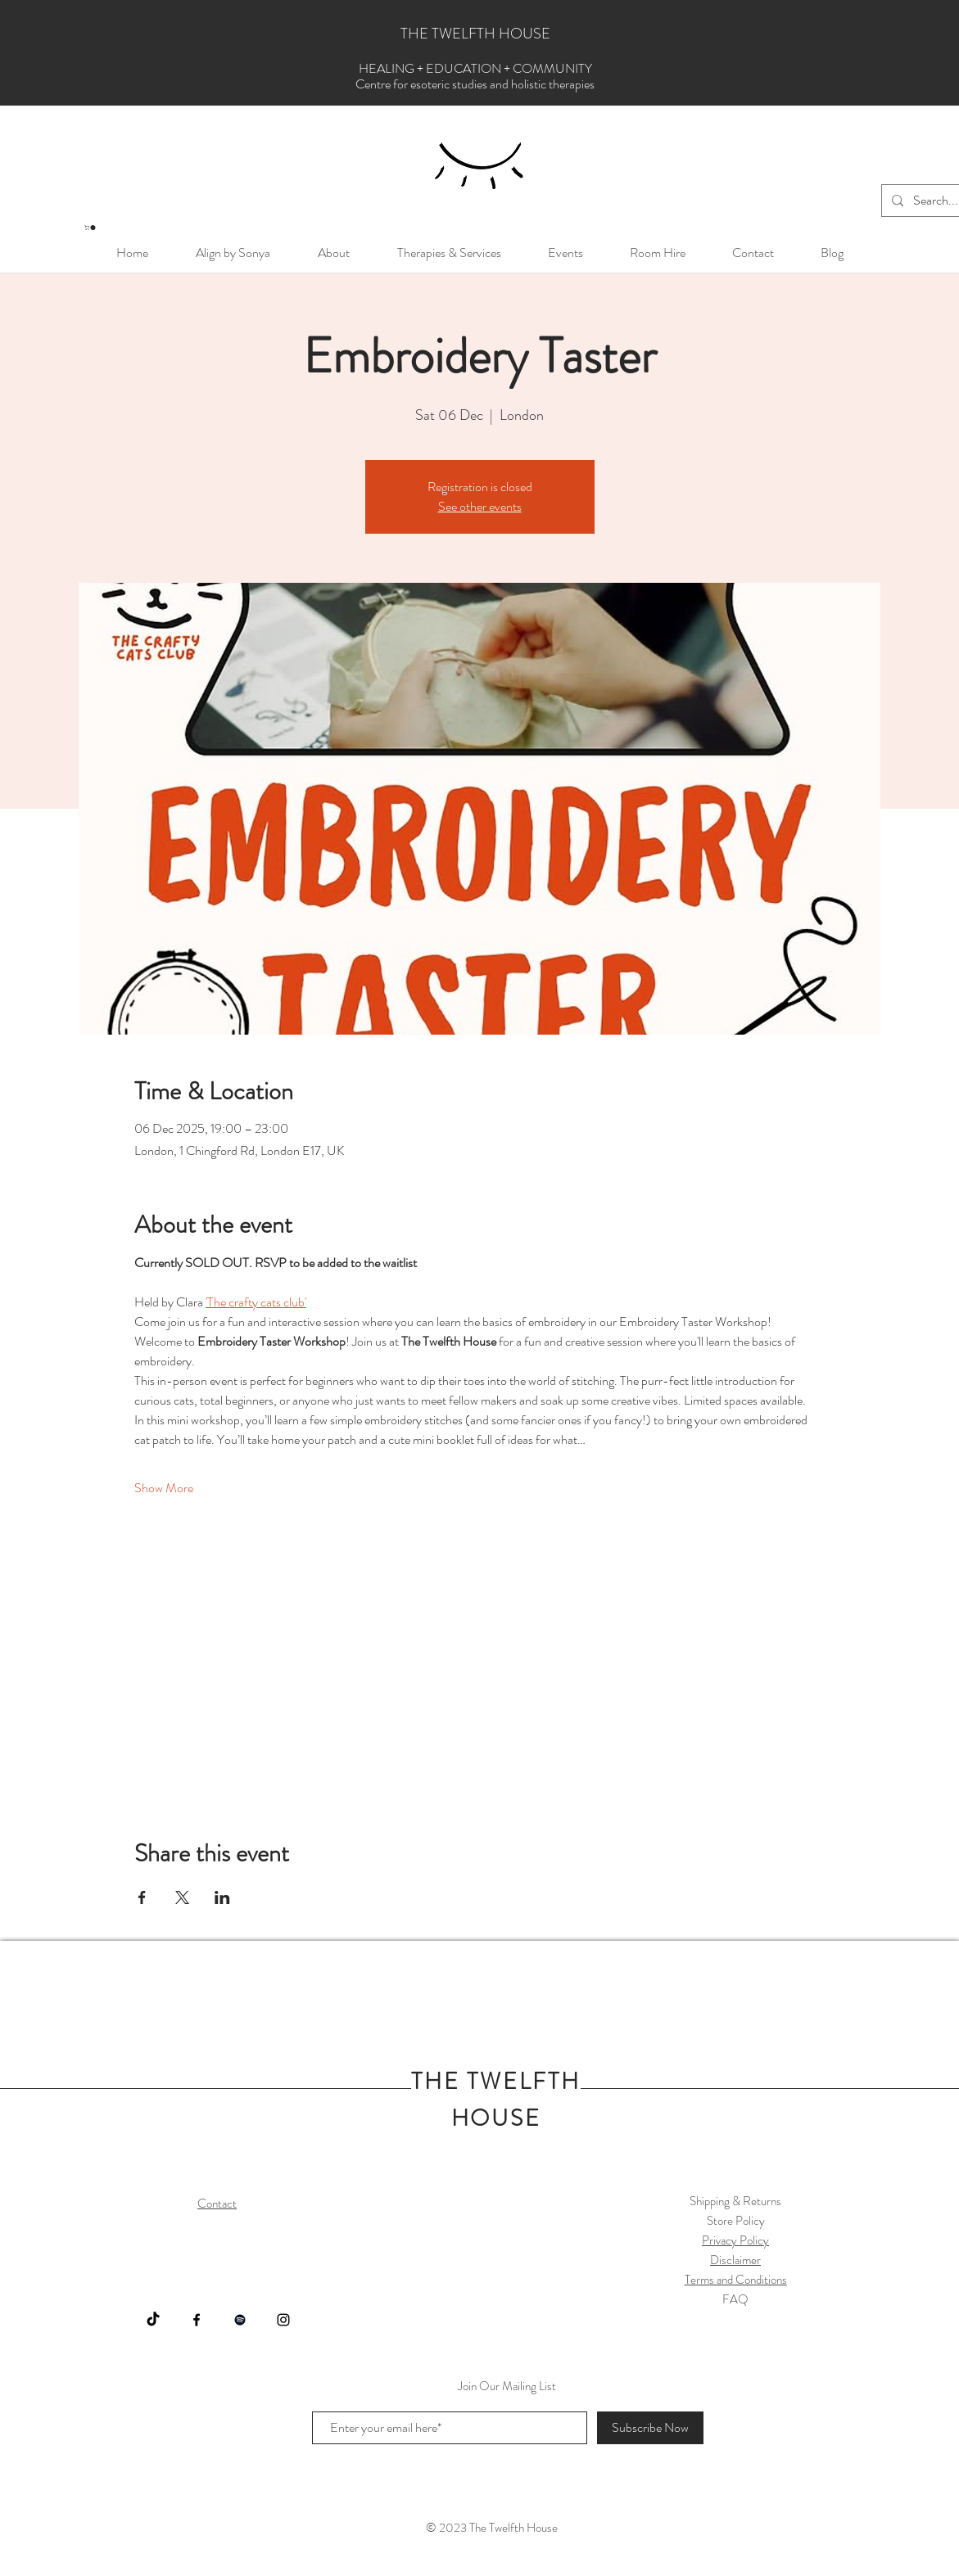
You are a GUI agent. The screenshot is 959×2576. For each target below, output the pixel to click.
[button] (90, 227)
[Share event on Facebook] (142, 1897)
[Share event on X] (182, 1897)
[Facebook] (196, 2320)
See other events (480, 506)
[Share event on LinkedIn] (222, 1897)
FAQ (735, 2299)
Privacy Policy (735, 2240)
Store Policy (736, 2221)
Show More (163, 1488)
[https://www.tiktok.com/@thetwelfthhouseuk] (153, 2320)
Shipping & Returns (735, 2201)
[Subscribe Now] (650, 2427)
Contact (217, 2204)
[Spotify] (240, 2320)
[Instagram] (283, 2320)
